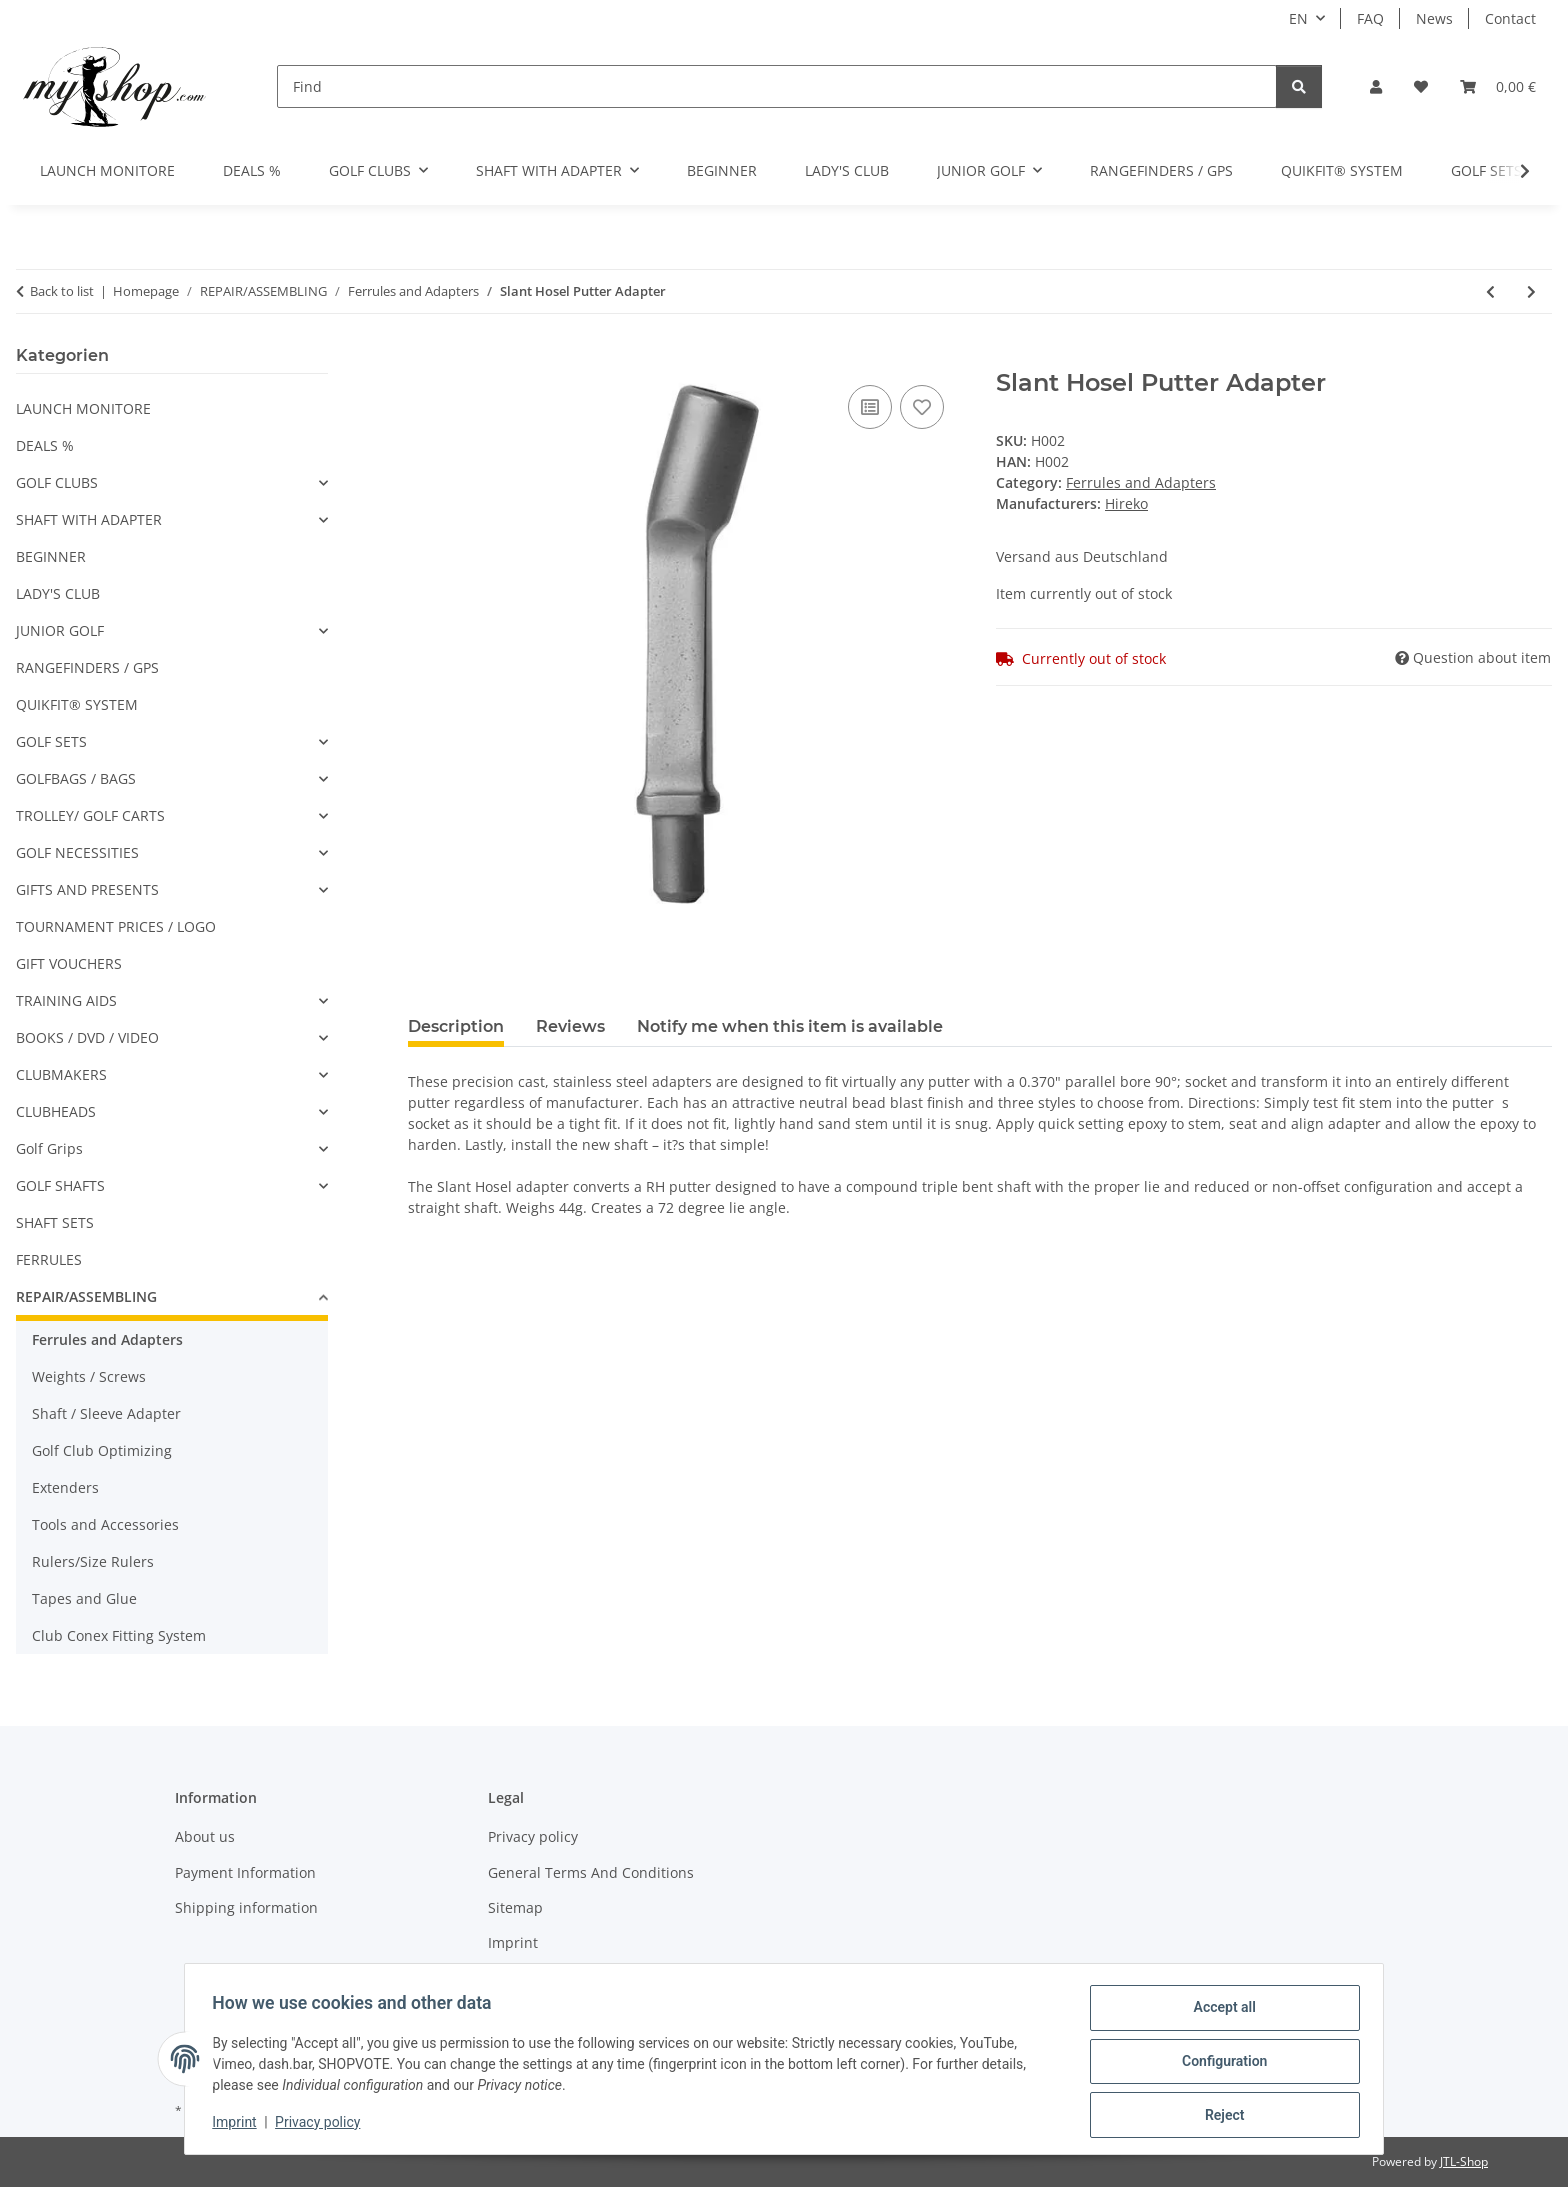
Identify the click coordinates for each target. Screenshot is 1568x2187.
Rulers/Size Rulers (93, 1561)
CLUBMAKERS (61, 1074)
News (1434, 18)
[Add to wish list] (922, 407)
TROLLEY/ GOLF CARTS (90, 815)
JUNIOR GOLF (60, 630)
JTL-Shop (1464, 2161)
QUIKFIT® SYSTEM (77, 704)
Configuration (1219, 2064)
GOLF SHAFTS (60, 1185)
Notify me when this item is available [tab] (790, 1026)
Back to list (62, 291)
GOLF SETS (51, 741)
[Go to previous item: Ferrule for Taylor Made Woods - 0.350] (1490, 291)
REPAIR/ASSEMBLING (86, 1296)
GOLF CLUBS (57, 482)
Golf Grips (49, 1148)
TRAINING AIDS (66, 1000)
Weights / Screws (89, 1376)
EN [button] (1298, 18)
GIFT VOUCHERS (69, 963)
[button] (1376, 86)
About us (205, 1836)
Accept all (1220, 2012)
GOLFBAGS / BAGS (76, 778)
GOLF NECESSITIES (77, 852)
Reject (1220, 2116)
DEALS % (45, 445)
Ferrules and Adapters (1141, 482)
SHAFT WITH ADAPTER (89, 519)
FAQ (1370, 18)
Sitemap (515, 1907)
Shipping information (246, 1907)
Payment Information (245, 1872)
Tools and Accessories (105, 1524)
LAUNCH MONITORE (83, 408)
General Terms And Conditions (591, 1872)
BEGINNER (51, 556)
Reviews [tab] (570, 1026)
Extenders (65, 1487)
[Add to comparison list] (870, 407)
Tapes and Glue (84, 1598)
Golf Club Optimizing (102, 1450)
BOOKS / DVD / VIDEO (87, 1037)
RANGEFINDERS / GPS (87, 667)
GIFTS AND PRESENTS (87, 889)
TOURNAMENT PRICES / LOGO (116, 926)
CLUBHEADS (56, 1111)
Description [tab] (456, 1026)
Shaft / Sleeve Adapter (106, 1413)
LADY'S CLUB (58, 593)
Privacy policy (322, 2125)
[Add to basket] (424, 358)
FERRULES (49, 1259)
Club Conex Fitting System (119, 1635)
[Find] (777, 86)
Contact (1510, 18)
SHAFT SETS (55, 1222)
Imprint (239, 2125)
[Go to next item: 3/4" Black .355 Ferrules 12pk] (1531, 291)
